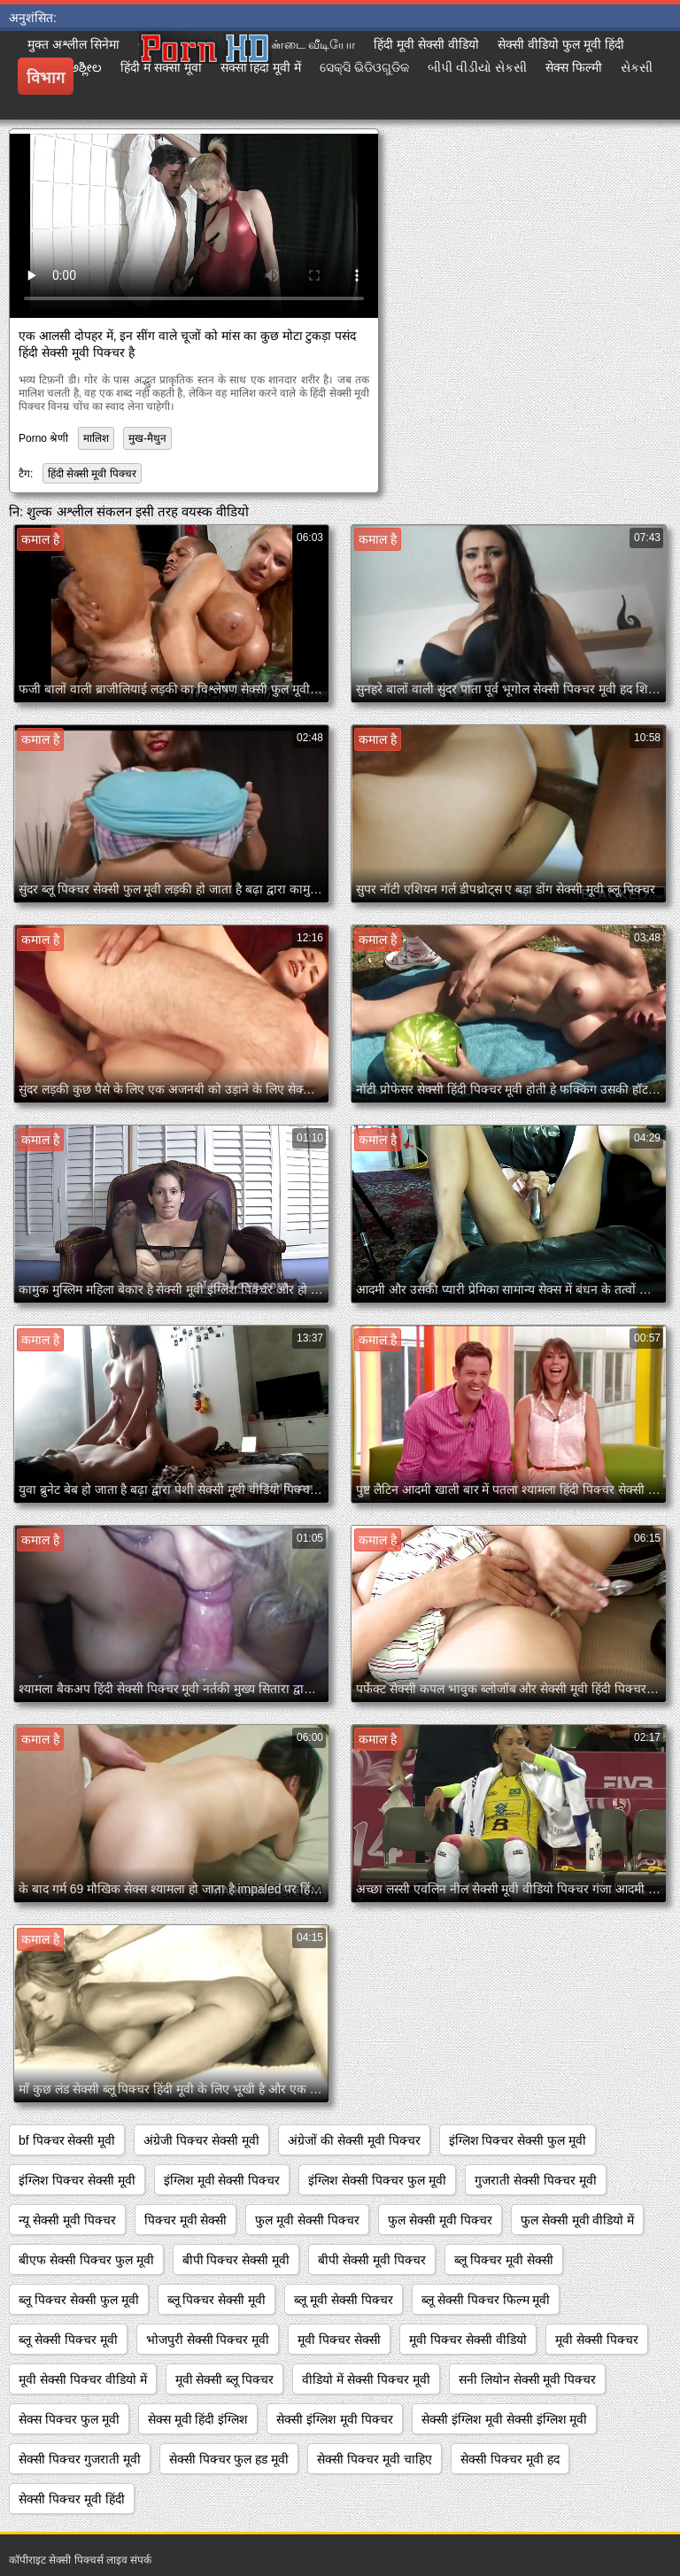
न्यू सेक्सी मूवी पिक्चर (67, 2220)
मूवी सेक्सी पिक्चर (596, 2339)
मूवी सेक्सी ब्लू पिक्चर (224, 2379)
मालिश (96, 438)
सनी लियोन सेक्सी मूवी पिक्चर (528, 2379)
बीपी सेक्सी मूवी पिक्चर (372, 2260)
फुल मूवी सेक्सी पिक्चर (307, 2220)
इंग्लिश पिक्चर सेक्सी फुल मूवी (518, 2140)
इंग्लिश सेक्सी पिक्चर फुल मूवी (377, 2180)
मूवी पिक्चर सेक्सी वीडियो (468, 2339)
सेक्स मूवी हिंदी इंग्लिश (198, 2419)
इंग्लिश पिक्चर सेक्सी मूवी (77, 2180)
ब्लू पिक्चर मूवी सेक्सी (503, 2260)
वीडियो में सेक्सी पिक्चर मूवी (366, 2379)
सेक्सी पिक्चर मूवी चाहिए (374, 2459)
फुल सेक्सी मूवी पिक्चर (440, 2220)
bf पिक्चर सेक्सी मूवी (67, 2140)
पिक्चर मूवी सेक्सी (186, 2220)
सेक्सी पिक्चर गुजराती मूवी (80, 2459)
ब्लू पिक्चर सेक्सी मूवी (217, 2300)
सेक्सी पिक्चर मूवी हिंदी (72, 2499)
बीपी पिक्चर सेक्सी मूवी (236, 2260)
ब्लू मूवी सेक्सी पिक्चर (343, 2300)
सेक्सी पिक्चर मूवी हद (510, 2459)
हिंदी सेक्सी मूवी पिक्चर (92, 474)
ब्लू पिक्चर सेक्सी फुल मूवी (79, 2300)
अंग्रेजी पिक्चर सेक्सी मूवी (201, 2140)
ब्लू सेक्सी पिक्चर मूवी (68, 2339)
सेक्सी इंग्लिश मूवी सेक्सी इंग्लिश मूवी (504, 2419)
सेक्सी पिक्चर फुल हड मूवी (229, 2459)
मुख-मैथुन (147, 438)
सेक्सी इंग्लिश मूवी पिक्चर (334, 2419)
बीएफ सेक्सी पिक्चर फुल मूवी (86, 2260)
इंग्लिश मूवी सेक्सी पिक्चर (222, 2180)
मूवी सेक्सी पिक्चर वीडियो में (83, 2379)
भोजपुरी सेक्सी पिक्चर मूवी (208, 2339)
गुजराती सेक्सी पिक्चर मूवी (536, 2180)
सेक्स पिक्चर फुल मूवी (69, 2419)
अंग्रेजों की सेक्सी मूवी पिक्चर (354, 2140)
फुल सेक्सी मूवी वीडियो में (578, 2220)
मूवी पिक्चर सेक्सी (339, 2339)
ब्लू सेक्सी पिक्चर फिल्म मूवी (486, 2300)
